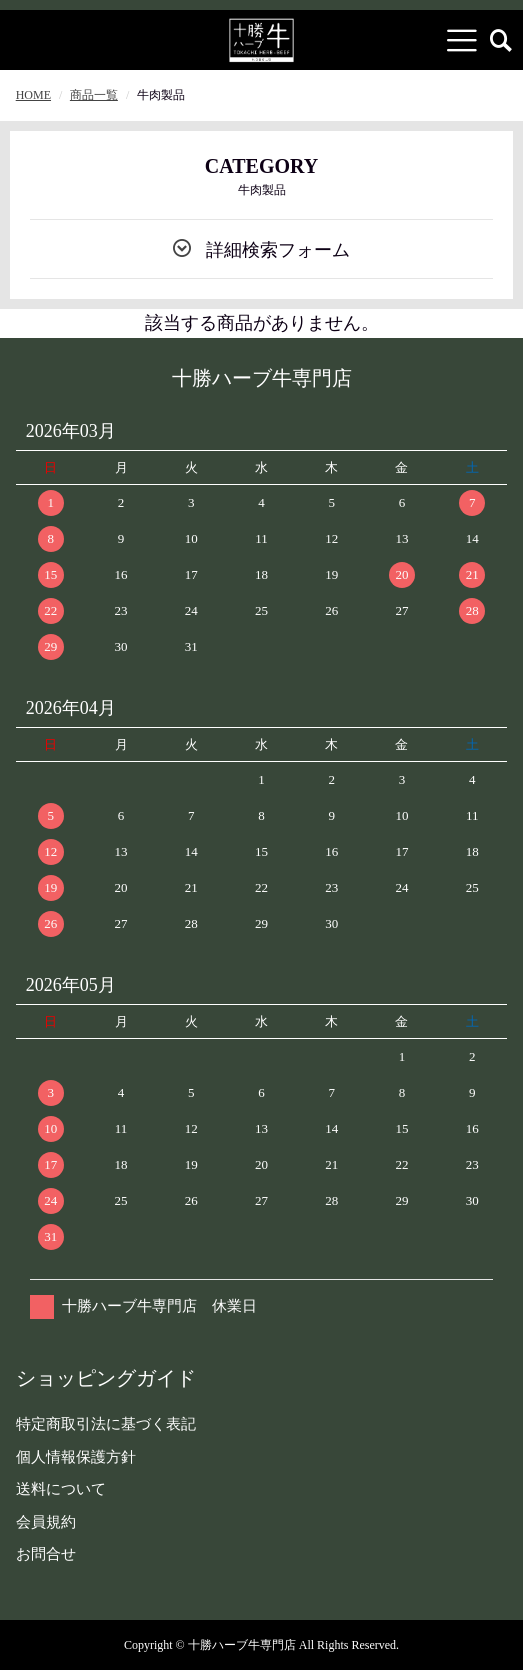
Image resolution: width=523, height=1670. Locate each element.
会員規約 (46, 1522)
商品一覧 (94, 95)
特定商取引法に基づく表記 (106, 1424)
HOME (33, 95)
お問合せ (46, 1554)
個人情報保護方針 (76, 1457)
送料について (61, 1489)
